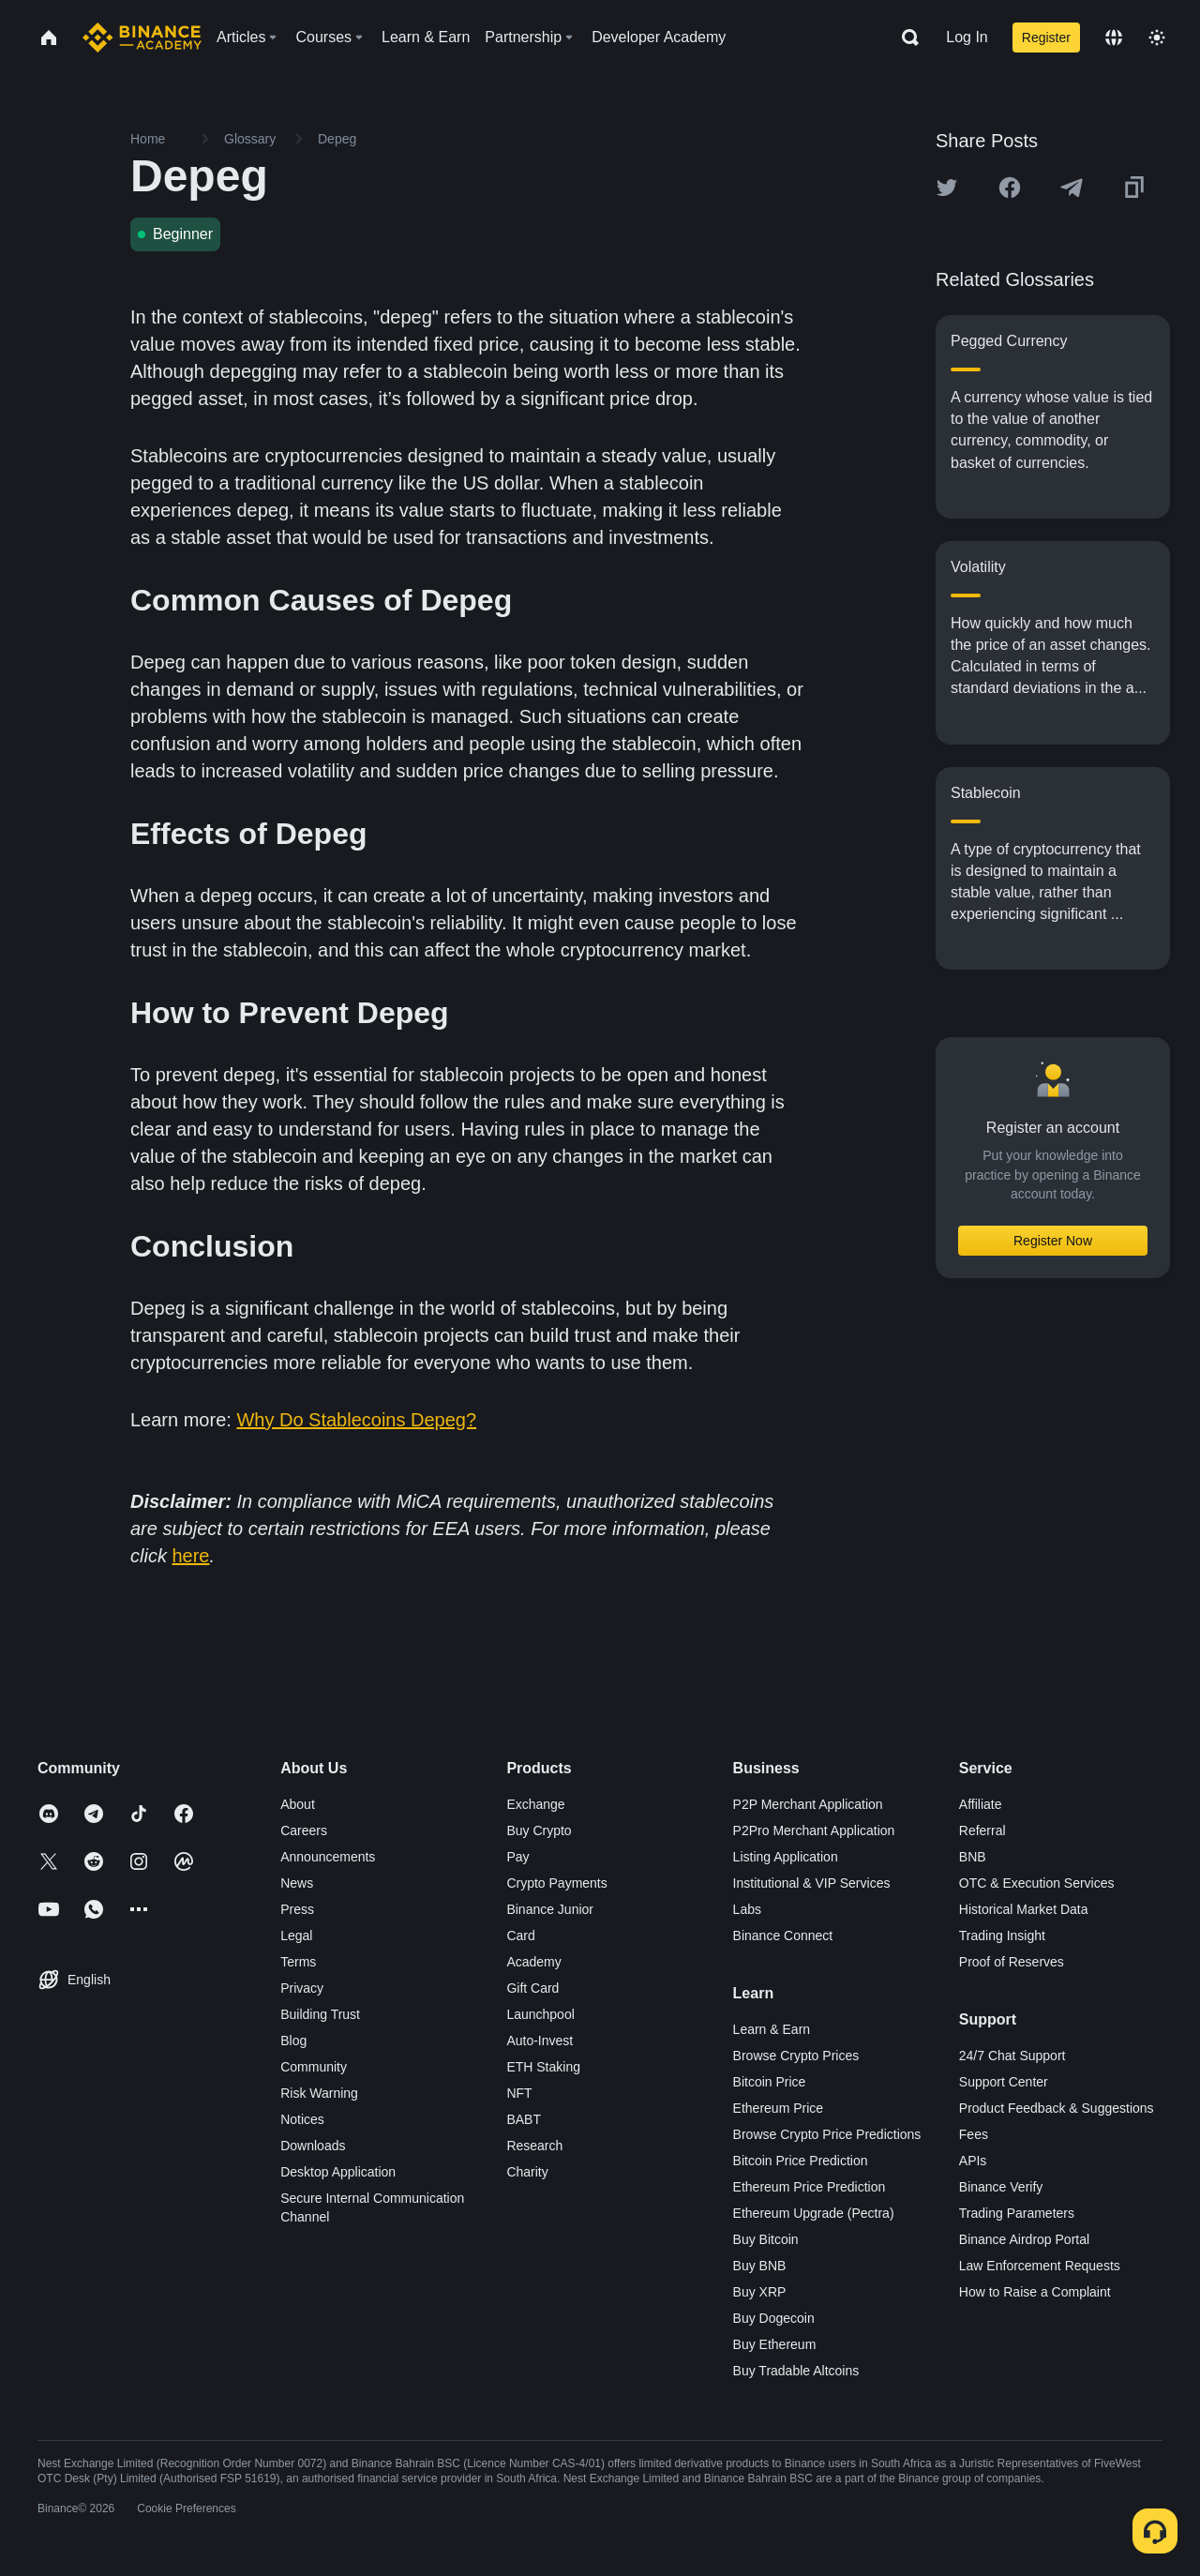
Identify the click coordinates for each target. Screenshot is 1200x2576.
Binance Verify (1001, 2186)
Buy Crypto (538, 1830)
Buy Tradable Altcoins (796, 2370)
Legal (296, 1935)
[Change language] (1113, 37)
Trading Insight (1002, 1935)
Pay (517, 1856)
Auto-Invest (539, 2040)
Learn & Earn (772, 2029)
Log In (966, 37)
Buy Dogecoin (774, 2318)
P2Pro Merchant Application (814, 1830)
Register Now (1052, 1240)
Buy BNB (760, 2265)
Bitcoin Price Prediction (800, 2160)
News (296, 1883)
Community (313, 2066)
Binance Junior (549, 1909)
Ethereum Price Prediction (809, 2186)
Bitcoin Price (769, 2081)
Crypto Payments (556, 1883)
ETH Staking (543, 2066)
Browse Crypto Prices (796, 2055)
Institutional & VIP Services (812, 1883)
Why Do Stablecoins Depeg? (356, 1419)
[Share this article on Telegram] (1071, 187)
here (190, 1555)
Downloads (312, 2145)
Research (534, 2145)
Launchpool (540, 2014)
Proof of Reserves (1011, 1961)
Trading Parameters (1016, 2213)
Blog (293, 2040)
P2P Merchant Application (808, 1804)
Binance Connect (783, 1935)
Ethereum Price (778, 2108)
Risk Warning (319, 2093)
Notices (302, 2119)
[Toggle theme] (1157, 37)
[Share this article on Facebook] (1009, 187)
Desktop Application (338, 2171)
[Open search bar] (905, 37)
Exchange (535, 1804)
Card (520, 1935)
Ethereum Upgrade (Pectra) (813, 2213)
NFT (519, 2093)
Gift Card (532, 1988)
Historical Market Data (1023, 1909)
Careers (303, 1830)
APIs (973, 2160)
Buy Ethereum (775, 2344)
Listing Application (785, 1856)
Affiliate (980, 1804)
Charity (527, 2171)
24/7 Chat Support (1012, 2055)
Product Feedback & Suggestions (1056, 2108)
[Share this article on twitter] (947, 187)
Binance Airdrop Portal (1024, 2239)
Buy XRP (760, 2291)
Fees (973, 2134)
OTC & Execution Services (1037, 1883)
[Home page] (142, 38)
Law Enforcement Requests (1039, 2265)
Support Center (1003, 2081)
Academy (533, 1961)
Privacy (301, 1988)
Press (297, 1909)
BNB (972, 1856)
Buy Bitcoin (766, 2239)
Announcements (327, 1856)
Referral (982, 1830)
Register (1046, 37)
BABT (523, 2119)
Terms (298, 1961)
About (297, 1804)
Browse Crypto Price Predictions (827, 2134)
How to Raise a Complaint (1035, 2291)
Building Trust (320, 2014)
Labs (747, 1909)
